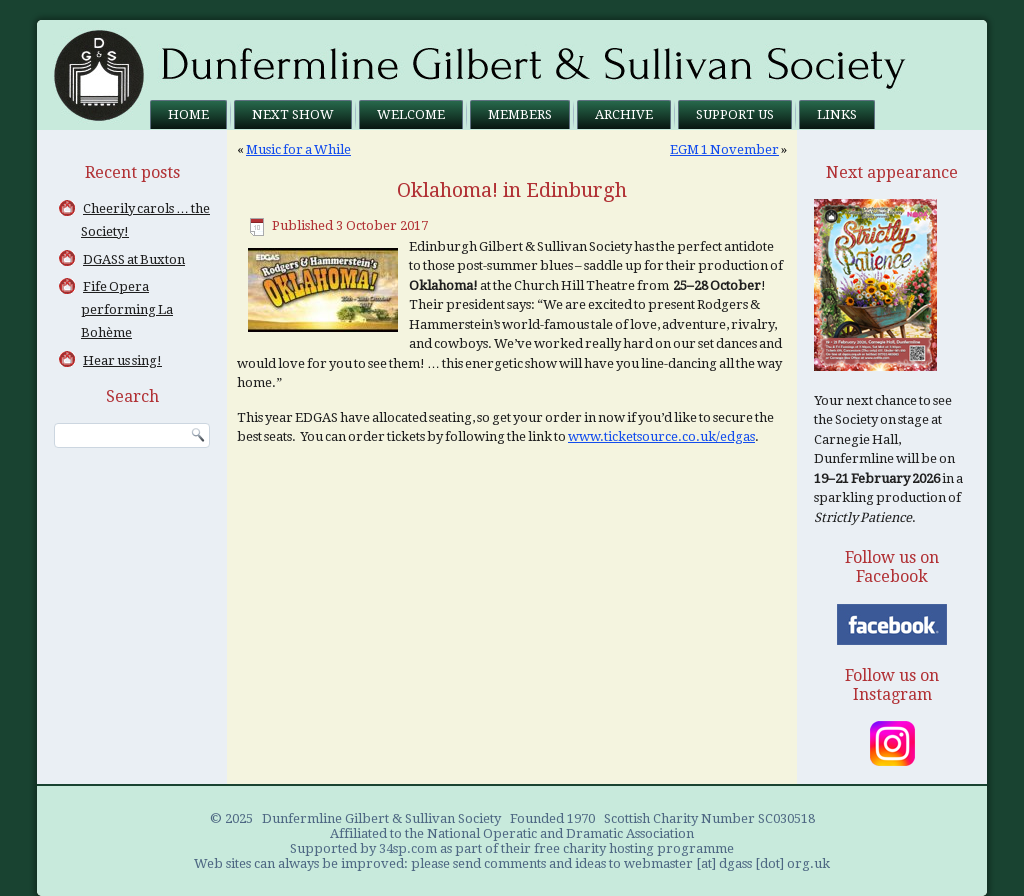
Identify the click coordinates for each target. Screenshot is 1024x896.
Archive (624, 114)
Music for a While (298, 149)
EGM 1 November (724, 149)
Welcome (411, 114)
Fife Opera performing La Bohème (127, 309)
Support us (735, 114)
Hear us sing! (122, 360)
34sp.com (408, 848)
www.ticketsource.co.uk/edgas (661, 436)
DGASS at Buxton (134, 259)
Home (188, 114)
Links (837, 114)
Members (520, 114)
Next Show (293, 114)
